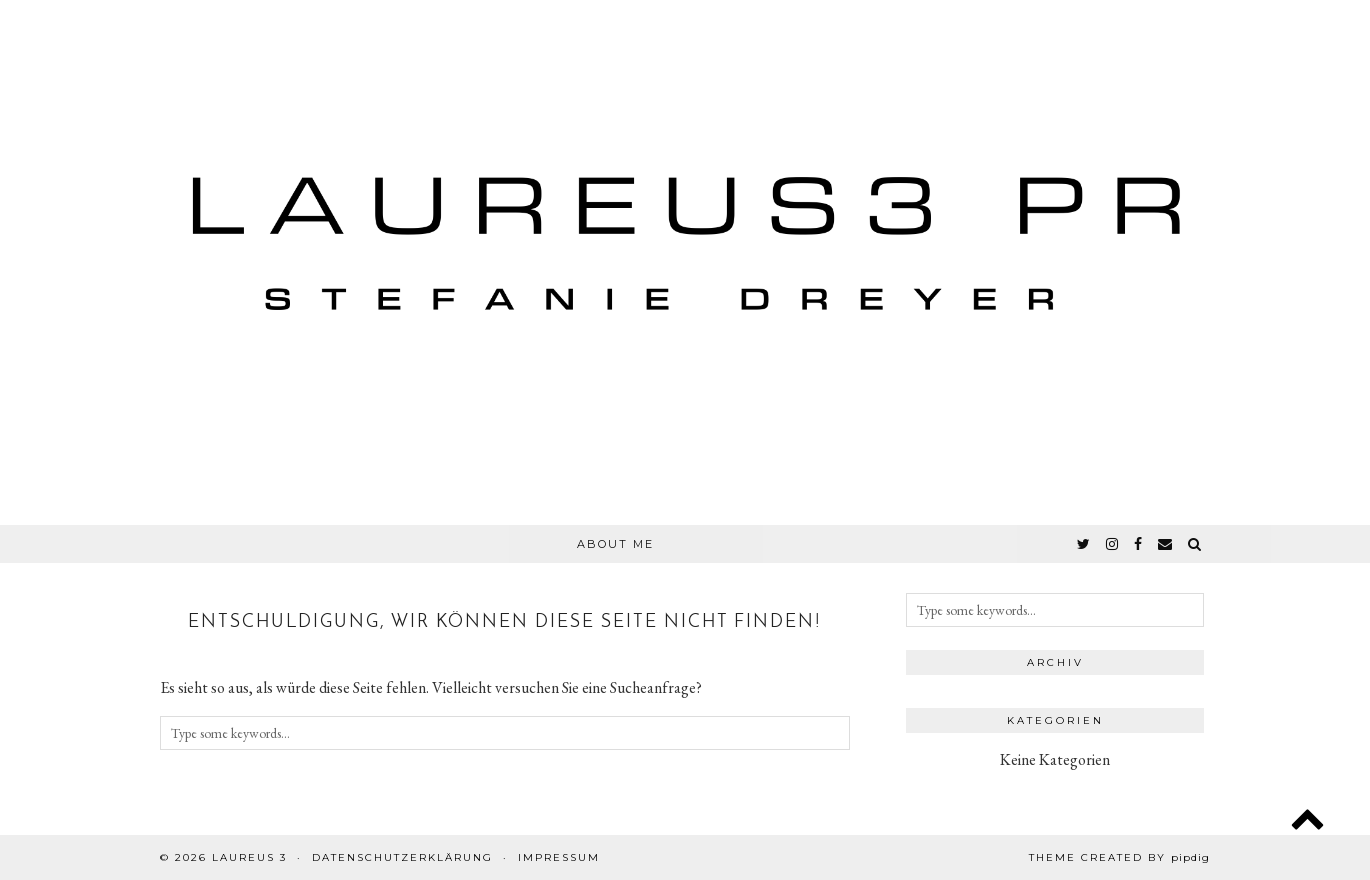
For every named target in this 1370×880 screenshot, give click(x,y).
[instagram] (1113, 544)
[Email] (1166, 544)
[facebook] (1139, 544)
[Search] (1195, 544)
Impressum (559, 857)
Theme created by (1119, 857)
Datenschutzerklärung (402, 857)
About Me (615, 544)
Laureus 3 (249, 857)
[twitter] (1084, 544)
